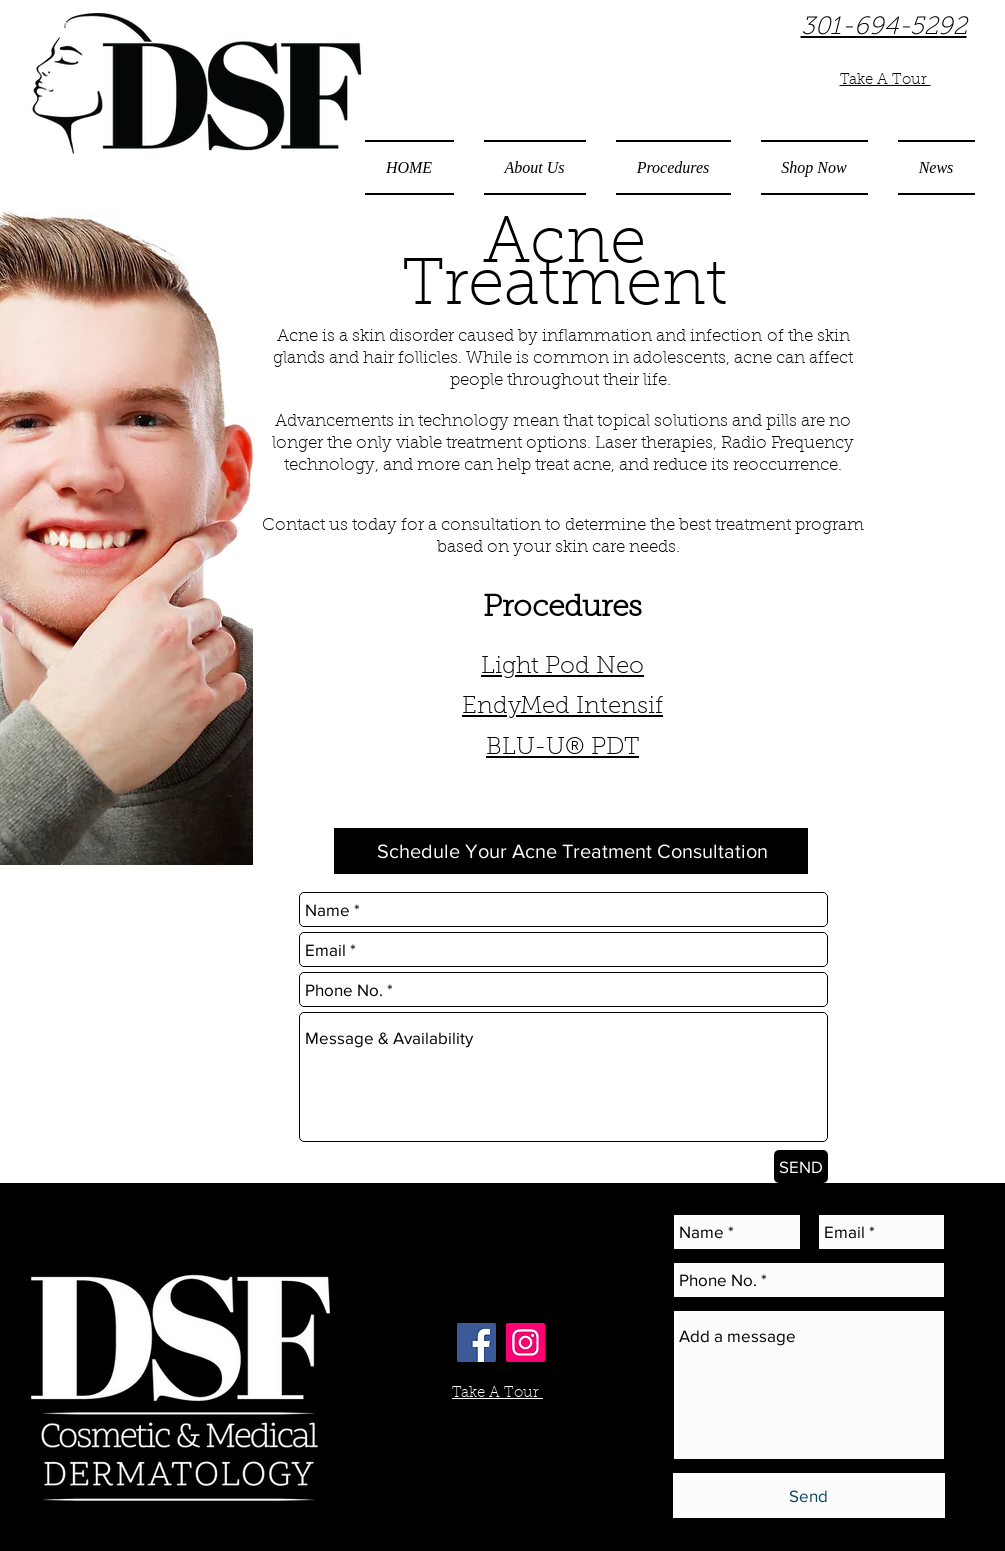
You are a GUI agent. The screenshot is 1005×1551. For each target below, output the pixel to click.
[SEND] (801, 1166)
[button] (535, 167)
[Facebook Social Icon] (476, 1342)
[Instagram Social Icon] (525, 1342)
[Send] (809, 1495)
